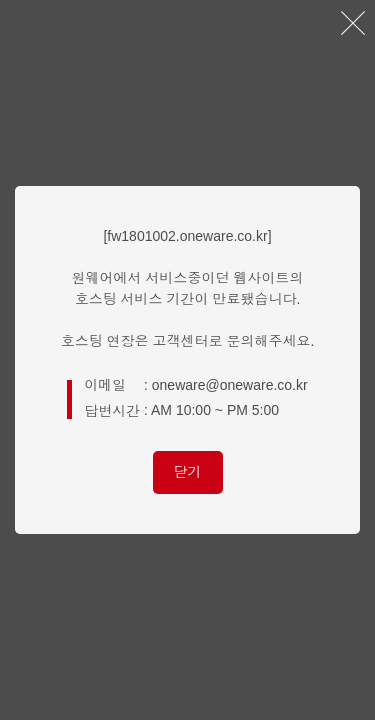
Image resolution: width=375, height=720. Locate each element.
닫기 (188, 472)
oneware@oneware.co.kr (230, 385)
